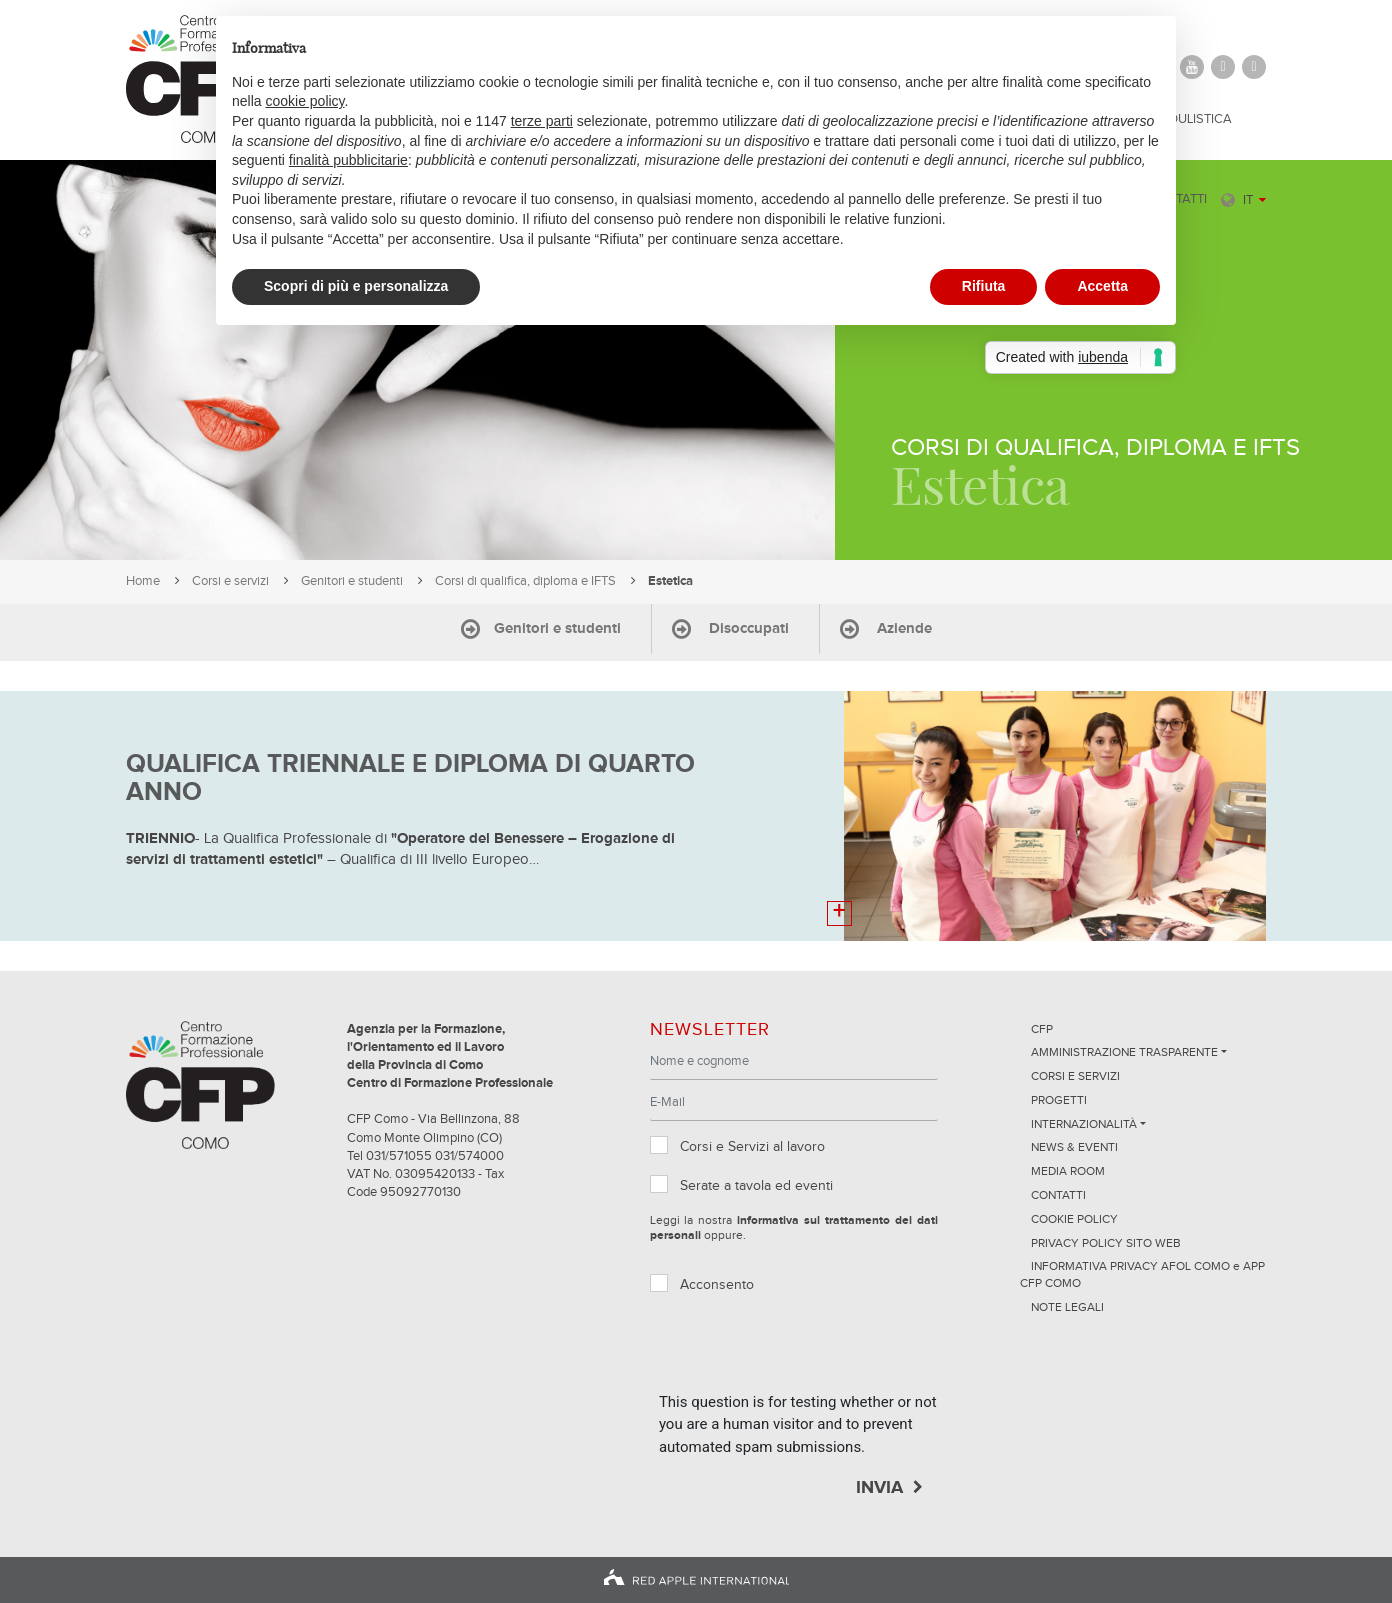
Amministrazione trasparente (1124, 1053)
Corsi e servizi (230, 581)
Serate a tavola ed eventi (756, 1186)
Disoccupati (749, 628)
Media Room (1068, 1172)
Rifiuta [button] (984, 286)
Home (143, 581)
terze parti (542, 121)
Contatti (1058, 1196)
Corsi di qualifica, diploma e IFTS (525, 581)
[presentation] (811, 1352)
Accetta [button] (1102, 286)
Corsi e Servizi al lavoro (752, 1147)
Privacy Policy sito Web (1106, 1244)
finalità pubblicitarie (348, 160)
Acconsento (717, 1285)
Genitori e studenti (352, 581)
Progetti (1059, 1101)
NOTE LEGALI (1067, 1308)
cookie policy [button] (304, 101)
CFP (1042, 1030)
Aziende (904, 628)
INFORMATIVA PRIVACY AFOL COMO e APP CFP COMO (1142, 1275)
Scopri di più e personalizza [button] (356, 286)
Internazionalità (1084, 1125)
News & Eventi (1074, 1148)
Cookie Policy (1074, 1220)
